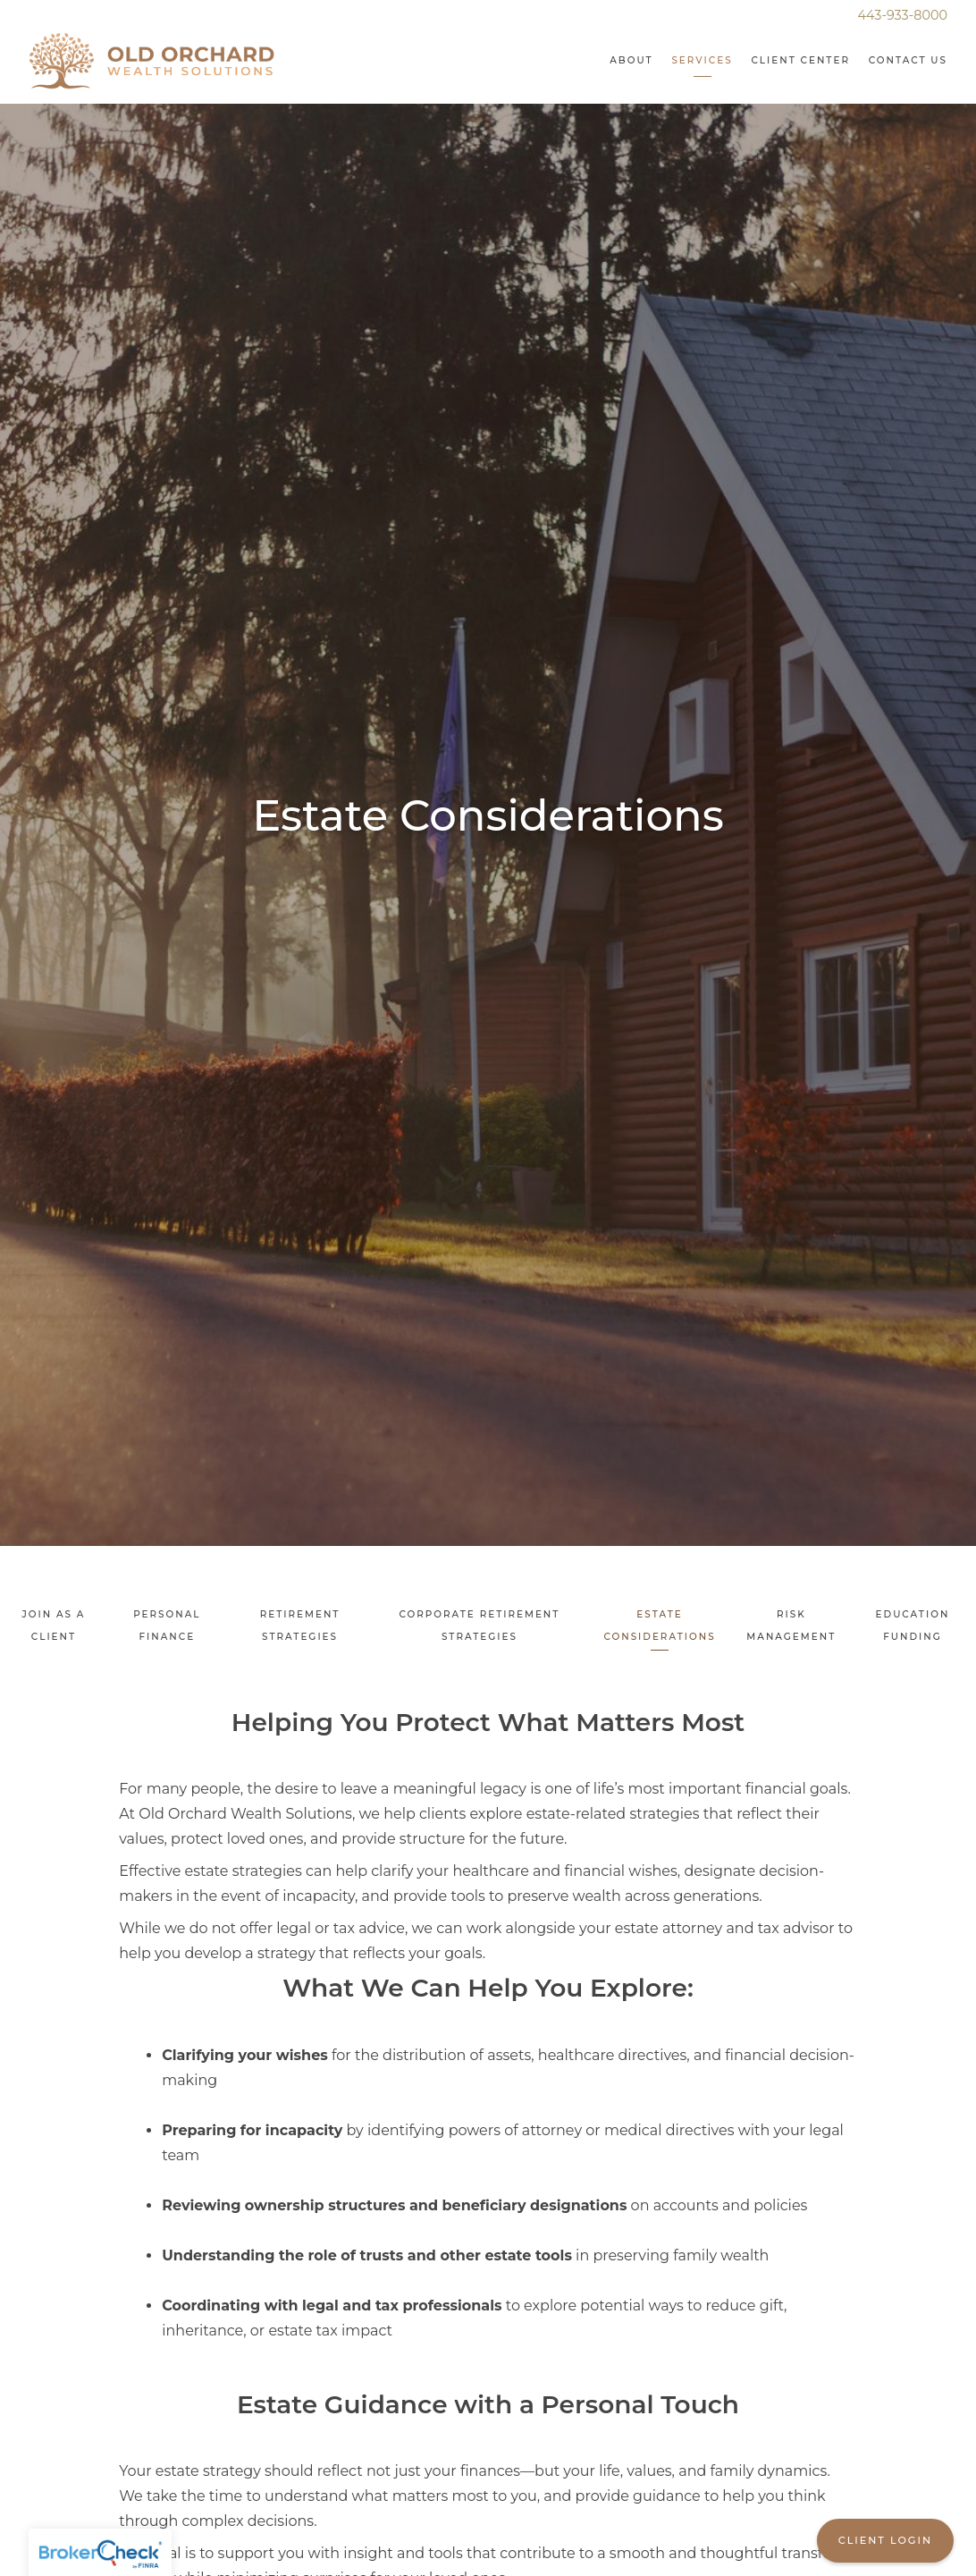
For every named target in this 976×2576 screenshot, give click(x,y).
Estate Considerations (659, 1626)
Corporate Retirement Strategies (479, 1626)
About (631, 60)
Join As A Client (53, 1626)
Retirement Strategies (300, 1626)
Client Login (885, 2540)
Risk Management (791, 1626)
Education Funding (913, 1626)
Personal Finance (166, 1626)
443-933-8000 (902, 15)
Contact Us (908, 60)
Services (701, 60)
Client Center (800, 60)
